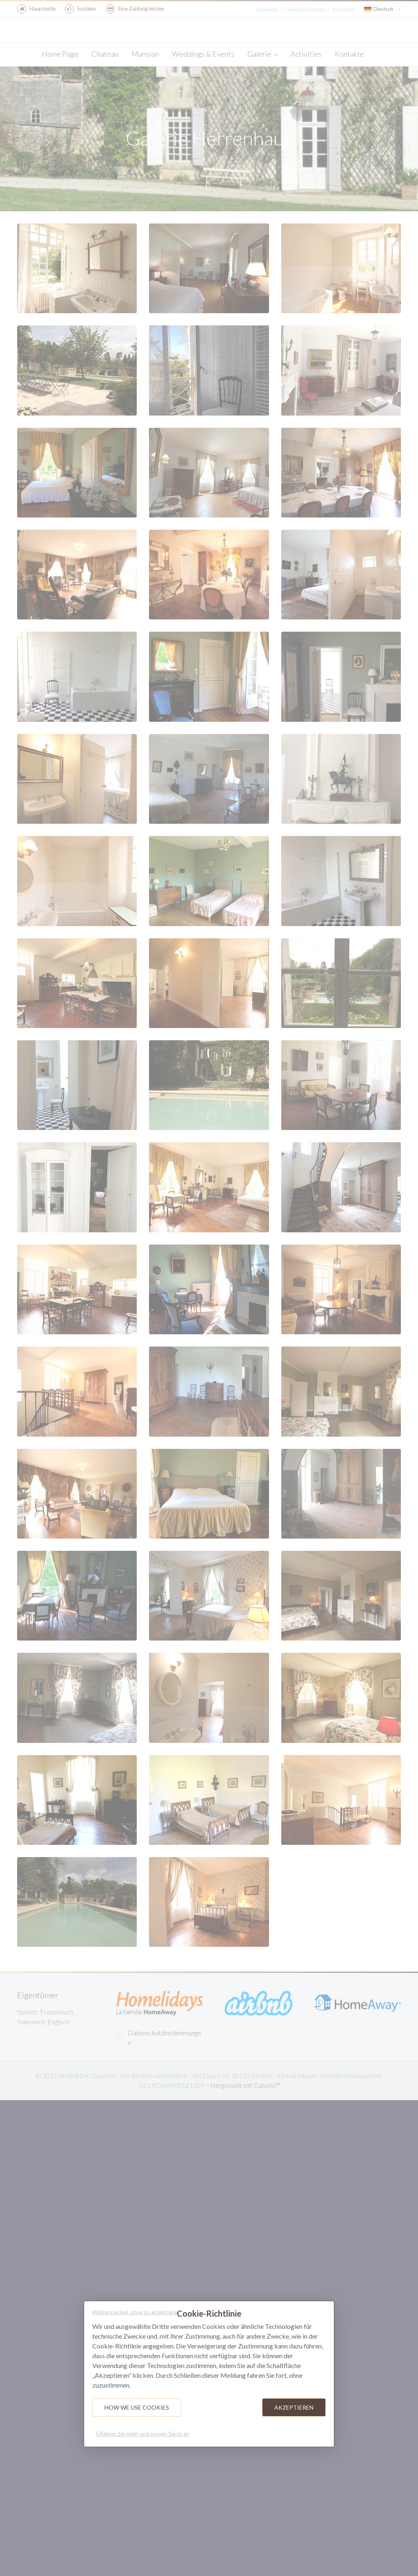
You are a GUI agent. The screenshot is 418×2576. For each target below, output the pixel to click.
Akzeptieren (294, 2407)
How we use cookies (136, 2407)
